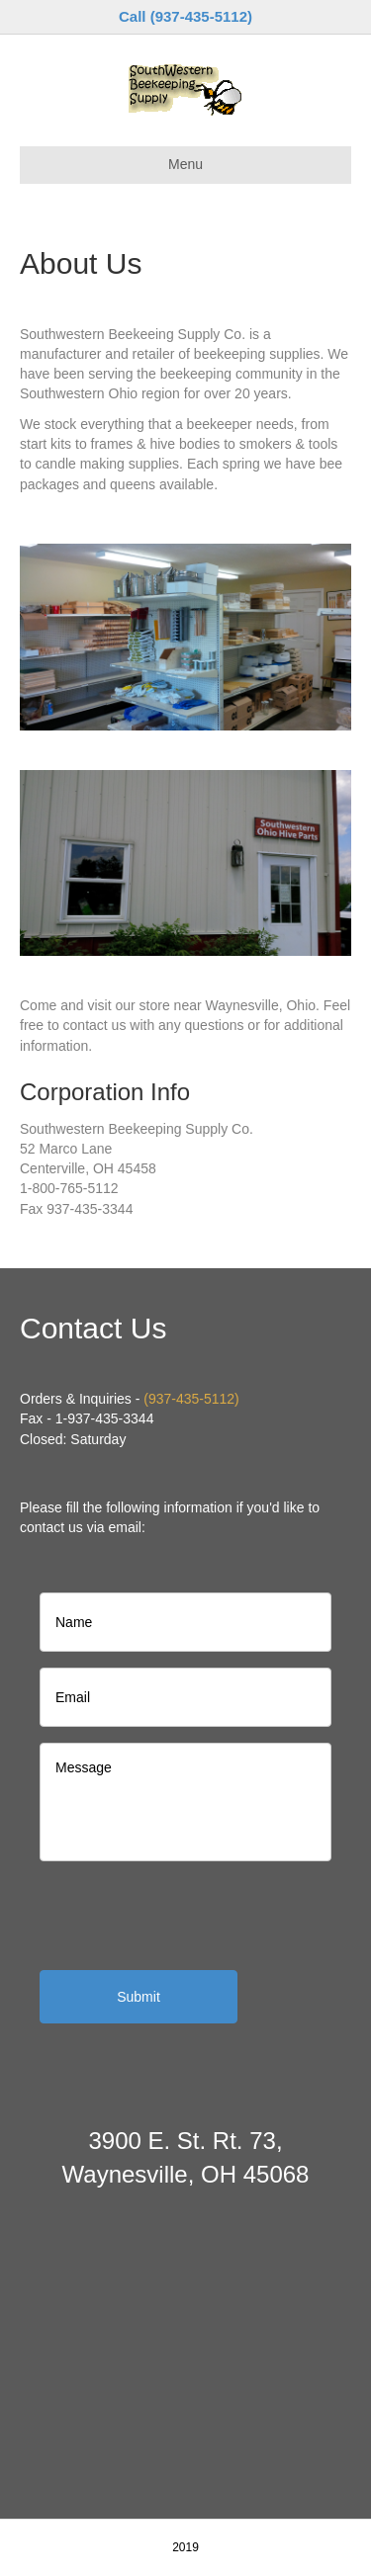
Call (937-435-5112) (185, 16)
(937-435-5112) (191, 1399)
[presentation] (190, 1915)
